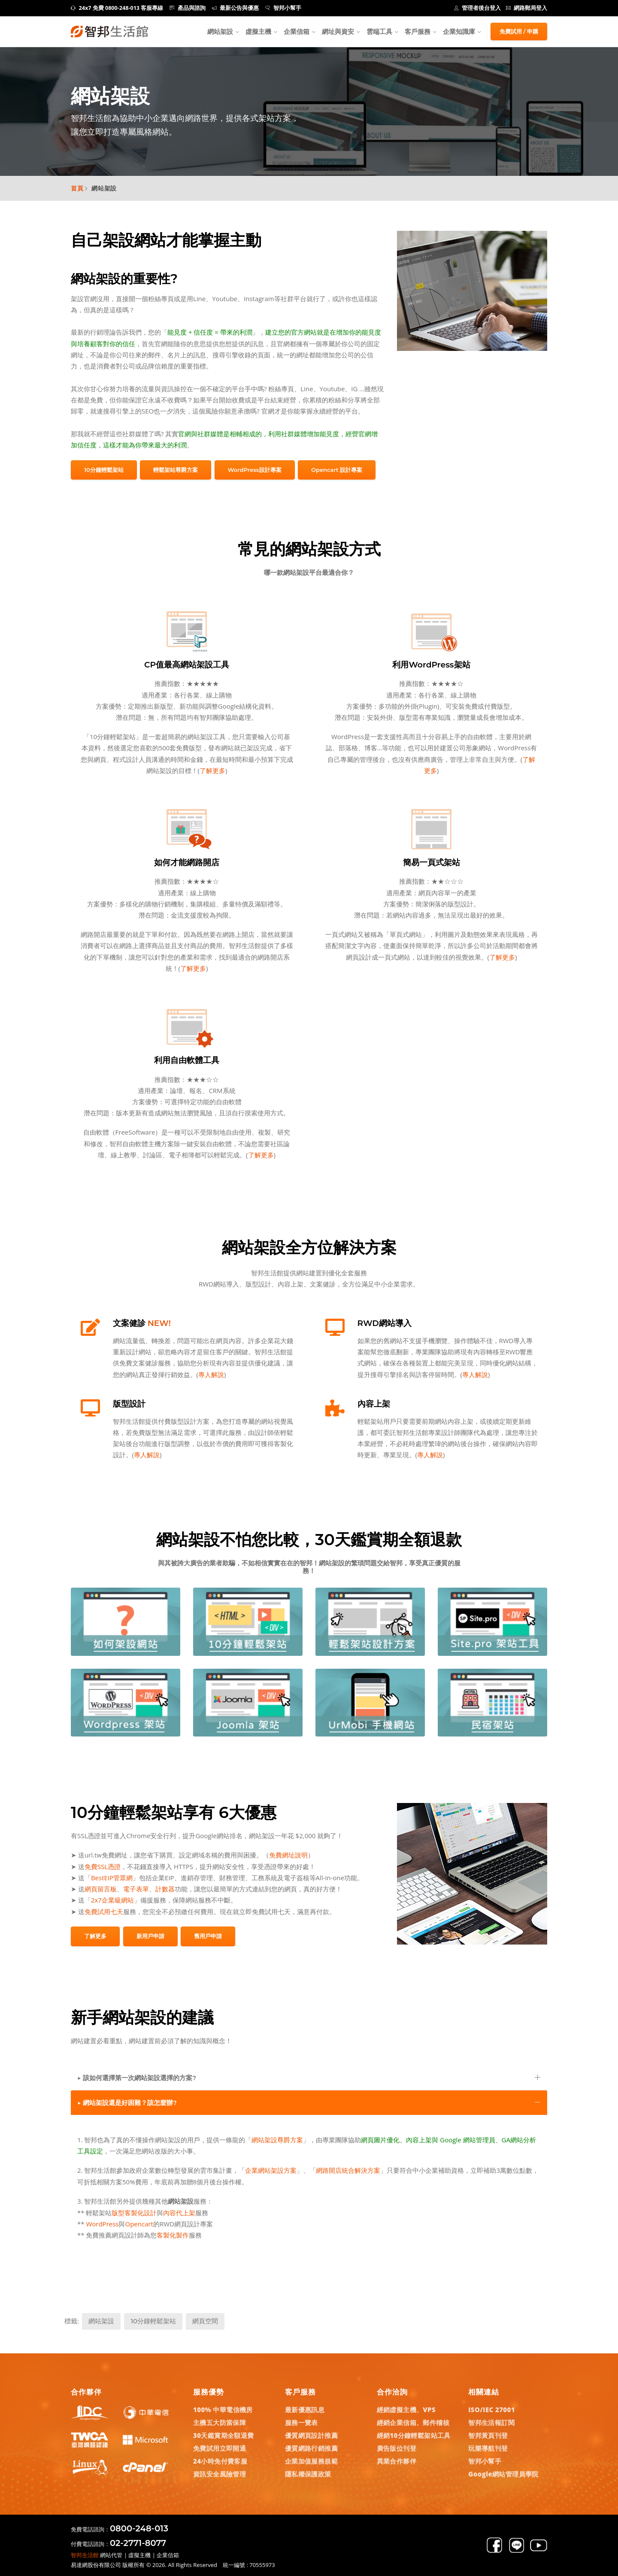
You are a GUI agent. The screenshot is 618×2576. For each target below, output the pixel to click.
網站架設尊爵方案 (277, 2139)
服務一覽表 (301, 2422)
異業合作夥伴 (396, 2461)
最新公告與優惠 (235, 8)
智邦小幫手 (283, 8)
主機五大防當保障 (219, 2422)
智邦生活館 (85, 2555)
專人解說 (211, 1374)
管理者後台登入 (477, 8)
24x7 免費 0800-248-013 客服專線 (117, 8)
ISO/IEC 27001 (491, 2409)
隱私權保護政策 (308, 2474)
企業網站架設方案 (271, 2170)
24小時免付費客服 (220, 2461)
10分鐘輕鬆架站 (104, 469)
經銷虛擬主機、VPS (406, 2409)
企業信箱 (296, 31)
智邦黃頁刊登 (488, 2435)
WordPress (102, 2224)
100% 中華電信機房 (223, 2409)
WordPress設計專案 (255, 469)
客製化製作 (173, 2235)
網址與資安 (338, 31)
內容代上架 (179, 2212)
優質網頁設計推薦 (311, 2435)
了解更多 (212, 770)
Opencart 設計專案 (336, 469)
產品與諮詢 (188, 8)
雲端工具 (379, 31)
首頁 (77, 188)
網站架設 (220, 31)
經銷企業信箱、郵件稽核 (413, 2422)
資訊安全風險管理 (219, 2474)
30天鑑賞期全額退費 (223, 2435)
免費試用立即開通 (219, 2448)
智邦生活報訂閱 (491, 2422)
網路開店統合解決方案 (348, 2170)
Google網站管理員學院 (503, 2474)
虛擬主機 (258, 31)
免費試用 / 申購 (519, 31)
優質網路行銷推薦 (311, 2448)
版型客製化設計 (134, 2212)
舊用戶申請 (208, 1936)
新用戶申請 (150, 1936)
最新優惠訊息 (304, 2409)
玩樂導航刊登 (488, 2448)
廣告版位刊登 (396, 2448)
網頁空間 (205, 2321)
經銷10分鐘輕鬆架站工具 (414, 2435)
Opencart (139, 2224)
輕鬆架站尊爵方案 (175, 469)
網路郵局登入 (527, 8)
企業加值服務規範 (311, 2461)
